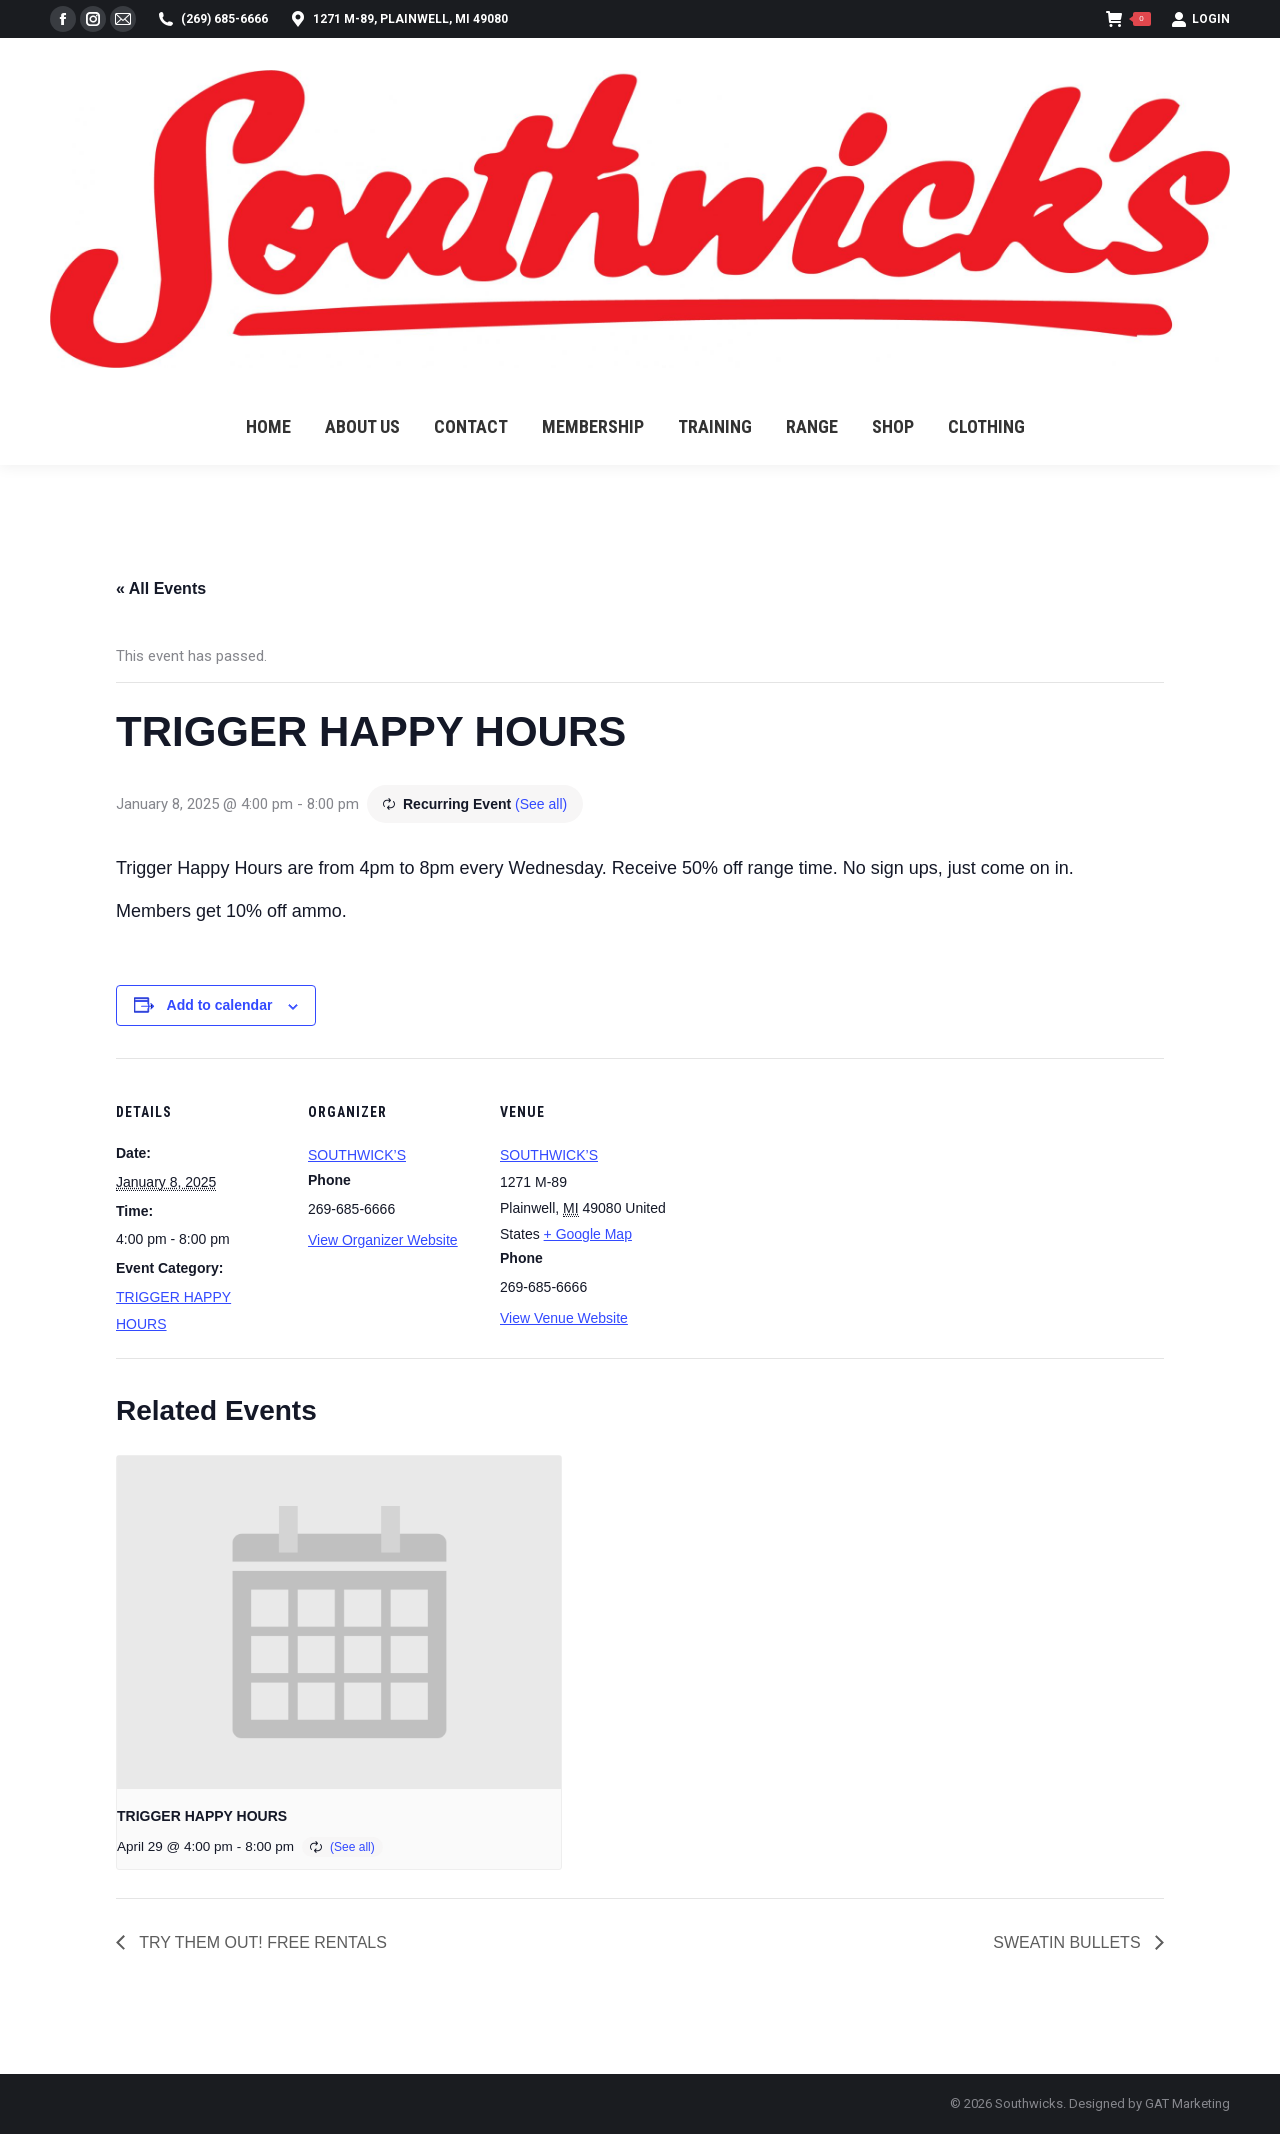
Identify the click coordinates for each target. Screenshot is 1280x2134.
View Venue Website (564, 1318)
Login (1200, 19)
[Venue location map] (797, 1195)
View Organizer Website (383, 1240)
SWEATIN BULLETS (1069, 1942)
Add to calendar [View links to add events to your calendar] (220, 1005)
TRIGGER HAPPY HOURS (202, 1816)
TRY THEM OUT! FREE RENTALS (261, 1942)
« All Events (161, 588)
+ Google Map (588, 1234)
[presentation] (339, 1622)
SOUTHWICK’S (357, 1155)
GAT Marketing (1187, 2103)
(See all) (541, 804)
